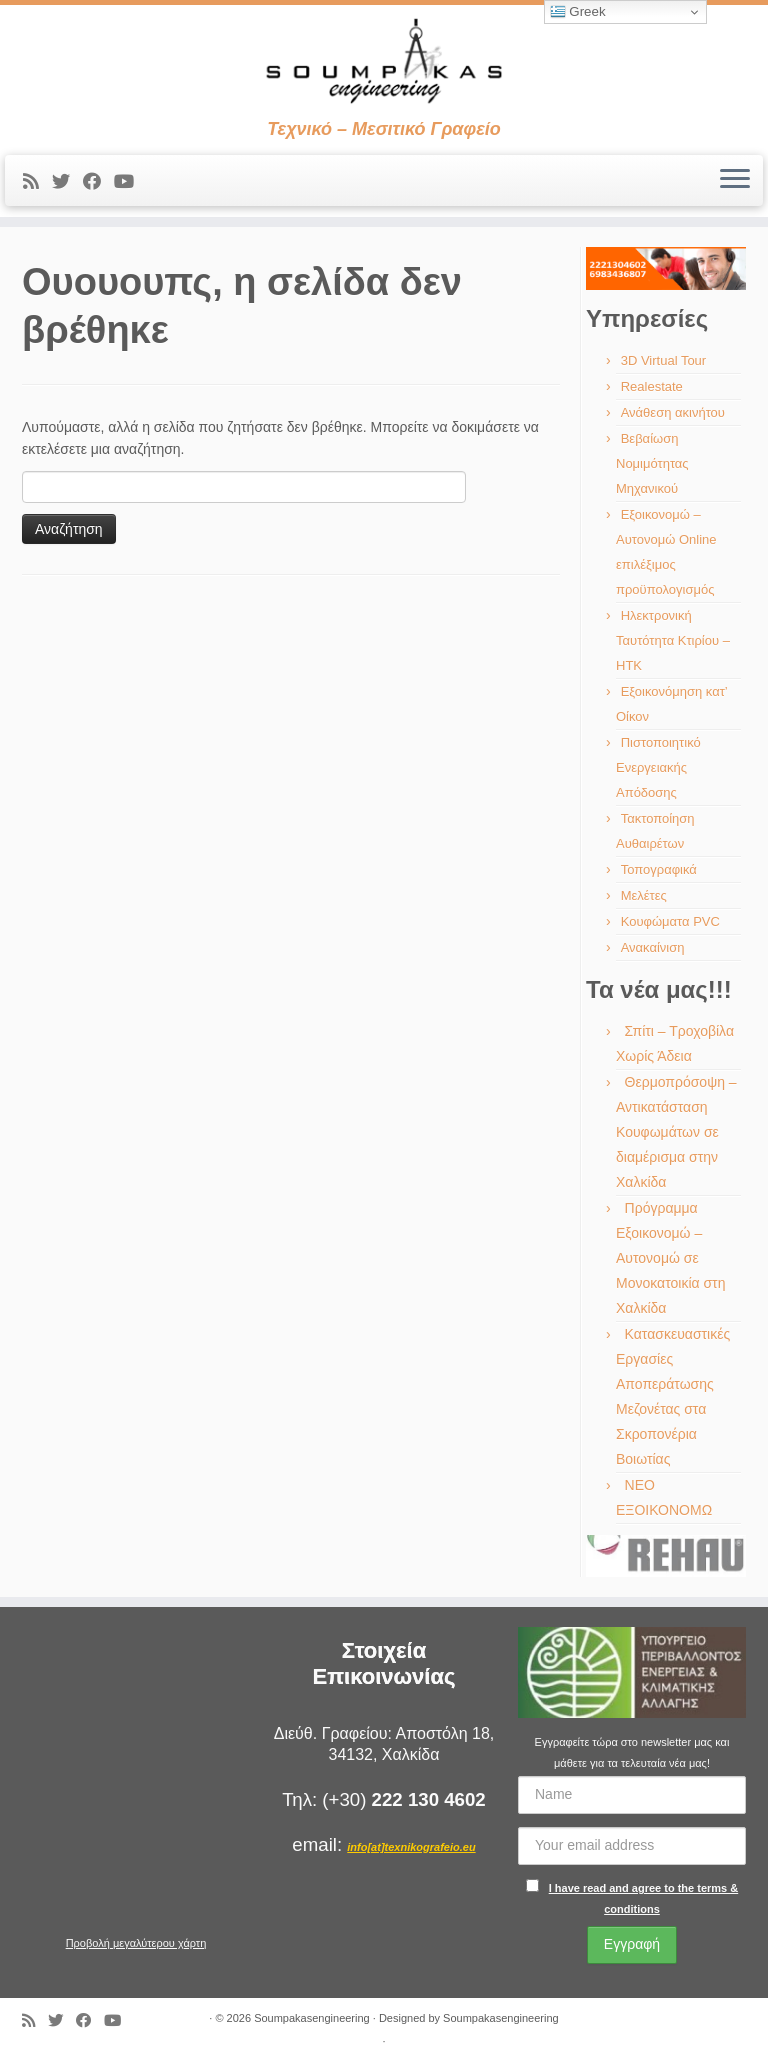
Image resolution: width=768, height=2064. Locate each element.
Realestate (652, 386)
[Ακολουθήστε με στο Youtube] (130, 182)
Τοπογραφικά (659, 869)
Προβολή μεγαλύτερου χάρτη (136, 1943)
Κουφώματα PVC (670, 921)
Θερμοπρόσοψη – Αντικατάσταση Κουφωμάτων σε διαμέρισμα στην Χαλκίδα (676, 1132)
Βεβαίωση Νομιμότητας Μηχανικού (652, 463)
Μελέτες (644, 895)
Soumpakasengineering (312, 2018)
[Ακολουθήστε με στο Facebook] (98, 182)
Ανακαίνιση (653, 947)
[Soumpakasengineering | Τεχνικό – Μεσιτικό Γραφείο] (384, 62)
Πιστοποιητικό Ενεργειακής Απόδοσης (658, 767)
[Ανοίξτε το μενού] (735, 181)
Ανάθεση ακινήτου (673, 412)
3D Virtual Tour (664, 360)
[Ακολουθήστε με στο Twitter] (67, 182)
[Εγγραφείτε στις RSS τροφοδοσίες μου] (37, 182)
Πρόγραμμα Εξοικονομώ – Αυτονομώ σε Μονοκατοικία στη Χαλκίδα (670, 1258)
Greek (578, 12)
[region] (666, 268)
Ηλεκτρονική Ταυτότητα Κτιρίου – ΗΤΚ (673, 640)
